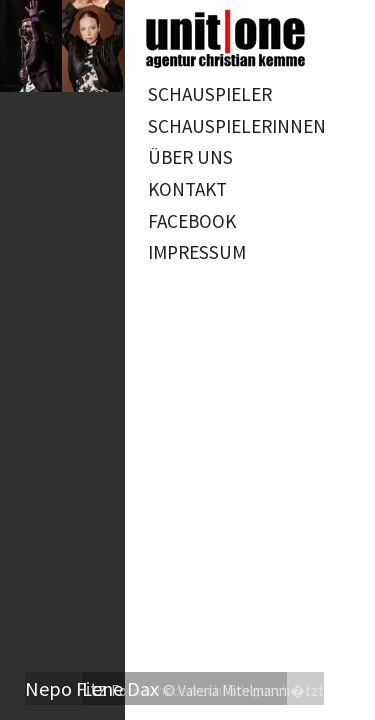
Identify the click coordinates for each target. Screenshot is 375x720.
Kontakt (187, 189)
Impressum (197, 252)
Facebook (192, 221)
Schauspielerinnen (237, 126)
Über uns (190, 157)
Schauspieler (210, 94)
